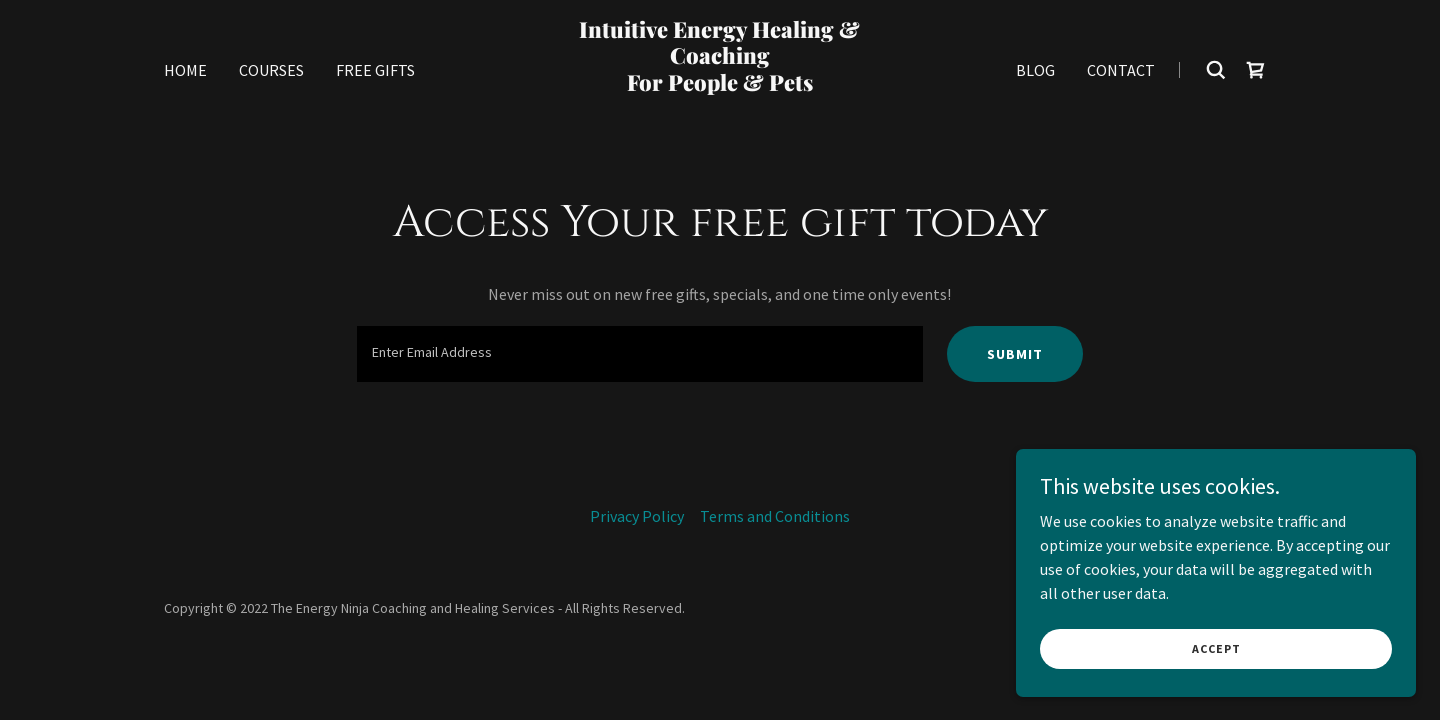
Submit (1015, 354)
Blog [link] (1035, 70)
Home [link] (185, 70)
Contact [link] (1121, 70)
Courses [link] (271, 70)
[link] (720, 111)
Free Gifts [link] (375, 70)
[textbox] (639, 354)
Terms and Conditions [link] (775, 516)
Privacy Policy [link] (637, 516)
